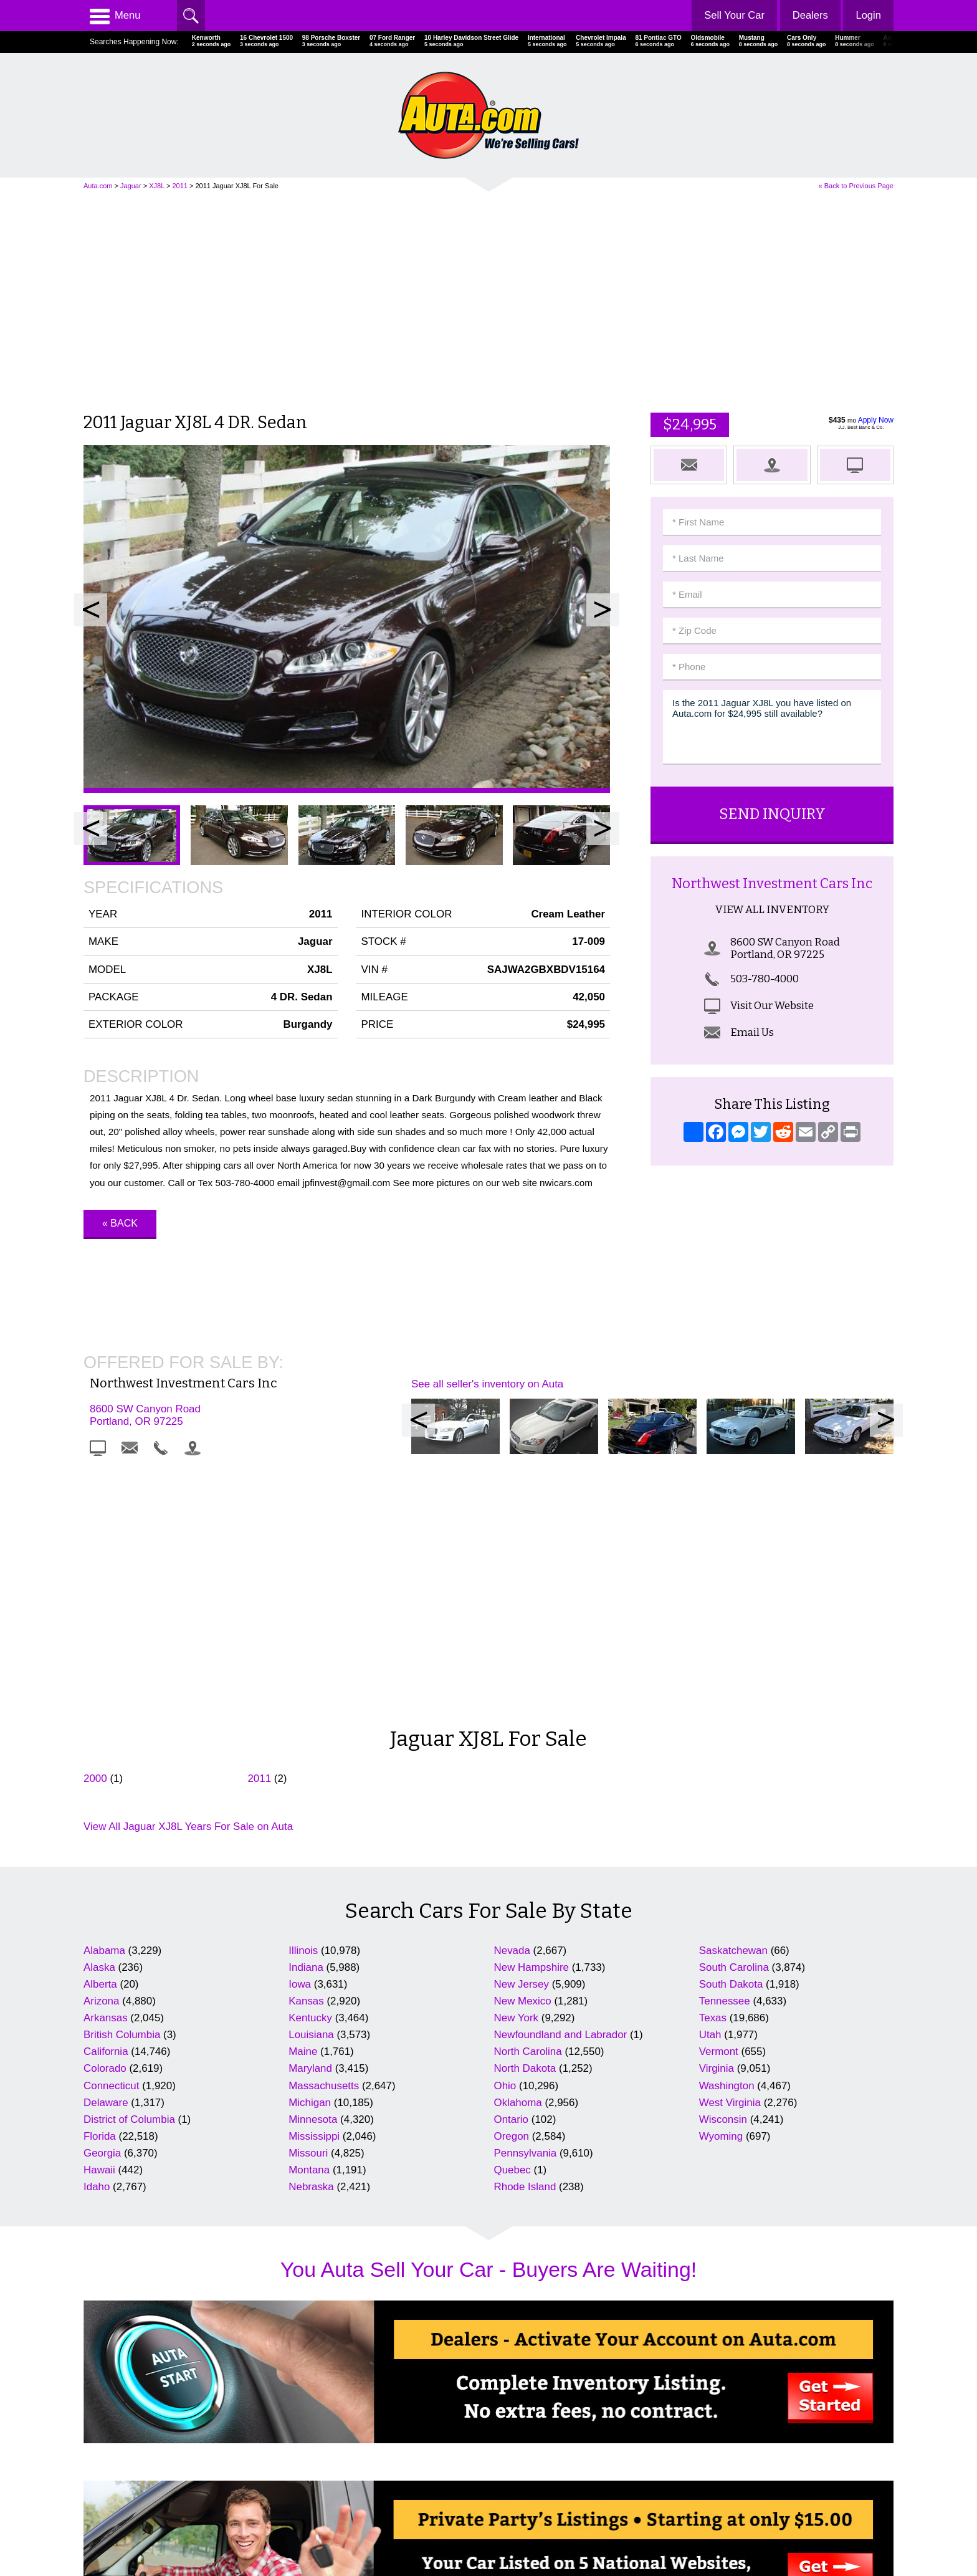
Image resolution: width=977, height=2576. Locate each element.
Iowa (299, 1742)
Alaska (99, 1725)
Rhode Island (525, 1945)
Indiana (305, 1725)
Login (868, 15)
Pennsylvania (525, 1912)
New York (516, 1777)
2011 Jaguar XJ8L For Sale (237, 185)
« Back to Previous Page (856, 185)
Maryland (310, 1827)
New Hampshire (531, 1725)
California (105, 1810)
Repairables (519, 2500)
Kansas (306, 1759)
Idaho (96, 1945)
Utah (710, 1793)
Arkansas (105, 1777)
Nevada (512, 1709)
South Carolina (734, 1725)
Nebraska (311, 1945)
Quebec (512, 1929)
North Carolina (528, 1810)
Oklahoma (518, 1861)
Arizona (101, 1759)
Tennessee (724, 1759)
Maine (302, 1810)
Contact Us (104, 2517)
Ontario (511, 1878)
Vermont (718, 1810)
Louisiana (311, 1793)
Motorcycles (519, 2517)
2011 (179, 185)
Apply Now (876, 420)
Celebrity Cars (523, 2483)
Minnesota (312, 1878)
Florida (99, 1894)
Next (602, 609)
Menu (115, 15)
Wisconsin (723, 1878)
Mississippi (314, 1894)
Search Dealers (319, 2500)
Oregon (512, 1894)
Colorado (104, 1827)
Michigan (309, 1861)
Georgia (102, 1912)
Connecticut (111, 1844)
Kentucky (310, 1777)
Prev (90, 609)
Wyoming (721, 1894)
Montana (309, 1929)
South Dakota (731, 1742)
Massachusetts (323, 1844)
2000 (95, 1537)
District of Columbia (129, 1878)
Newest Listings (320, 2517)
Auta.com (97, 185)
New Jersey (521, 1742)
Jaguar (130, 185)
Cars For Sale (316, 2483)
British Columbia (121, 1793)
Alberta (100, 1742)
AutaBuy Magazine (805, 2512)
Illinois (303, 1709)
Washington (727, 1844)
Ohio (505, 1844)
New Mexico (522, 1759)
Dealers (809, 15)
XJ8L (156, 185)
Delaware (105, 1861)
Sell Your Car (732, 15)
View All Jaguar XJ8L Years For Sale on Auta (188, 1585)
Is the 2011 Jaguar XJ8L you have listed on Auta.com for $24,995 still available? (772, 727)
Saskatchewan (733, 1709)
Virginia (716, 1827)
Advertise (100, 2500)
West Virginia (730, 1861)
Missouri (308, 1912)
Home (94, 2483)
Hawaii (99, 1929)
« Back (120, 1223)
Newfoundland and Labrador (560, 1793)
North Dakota (525, 1827)
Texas (713, 1777)
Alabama (104, 1709)
